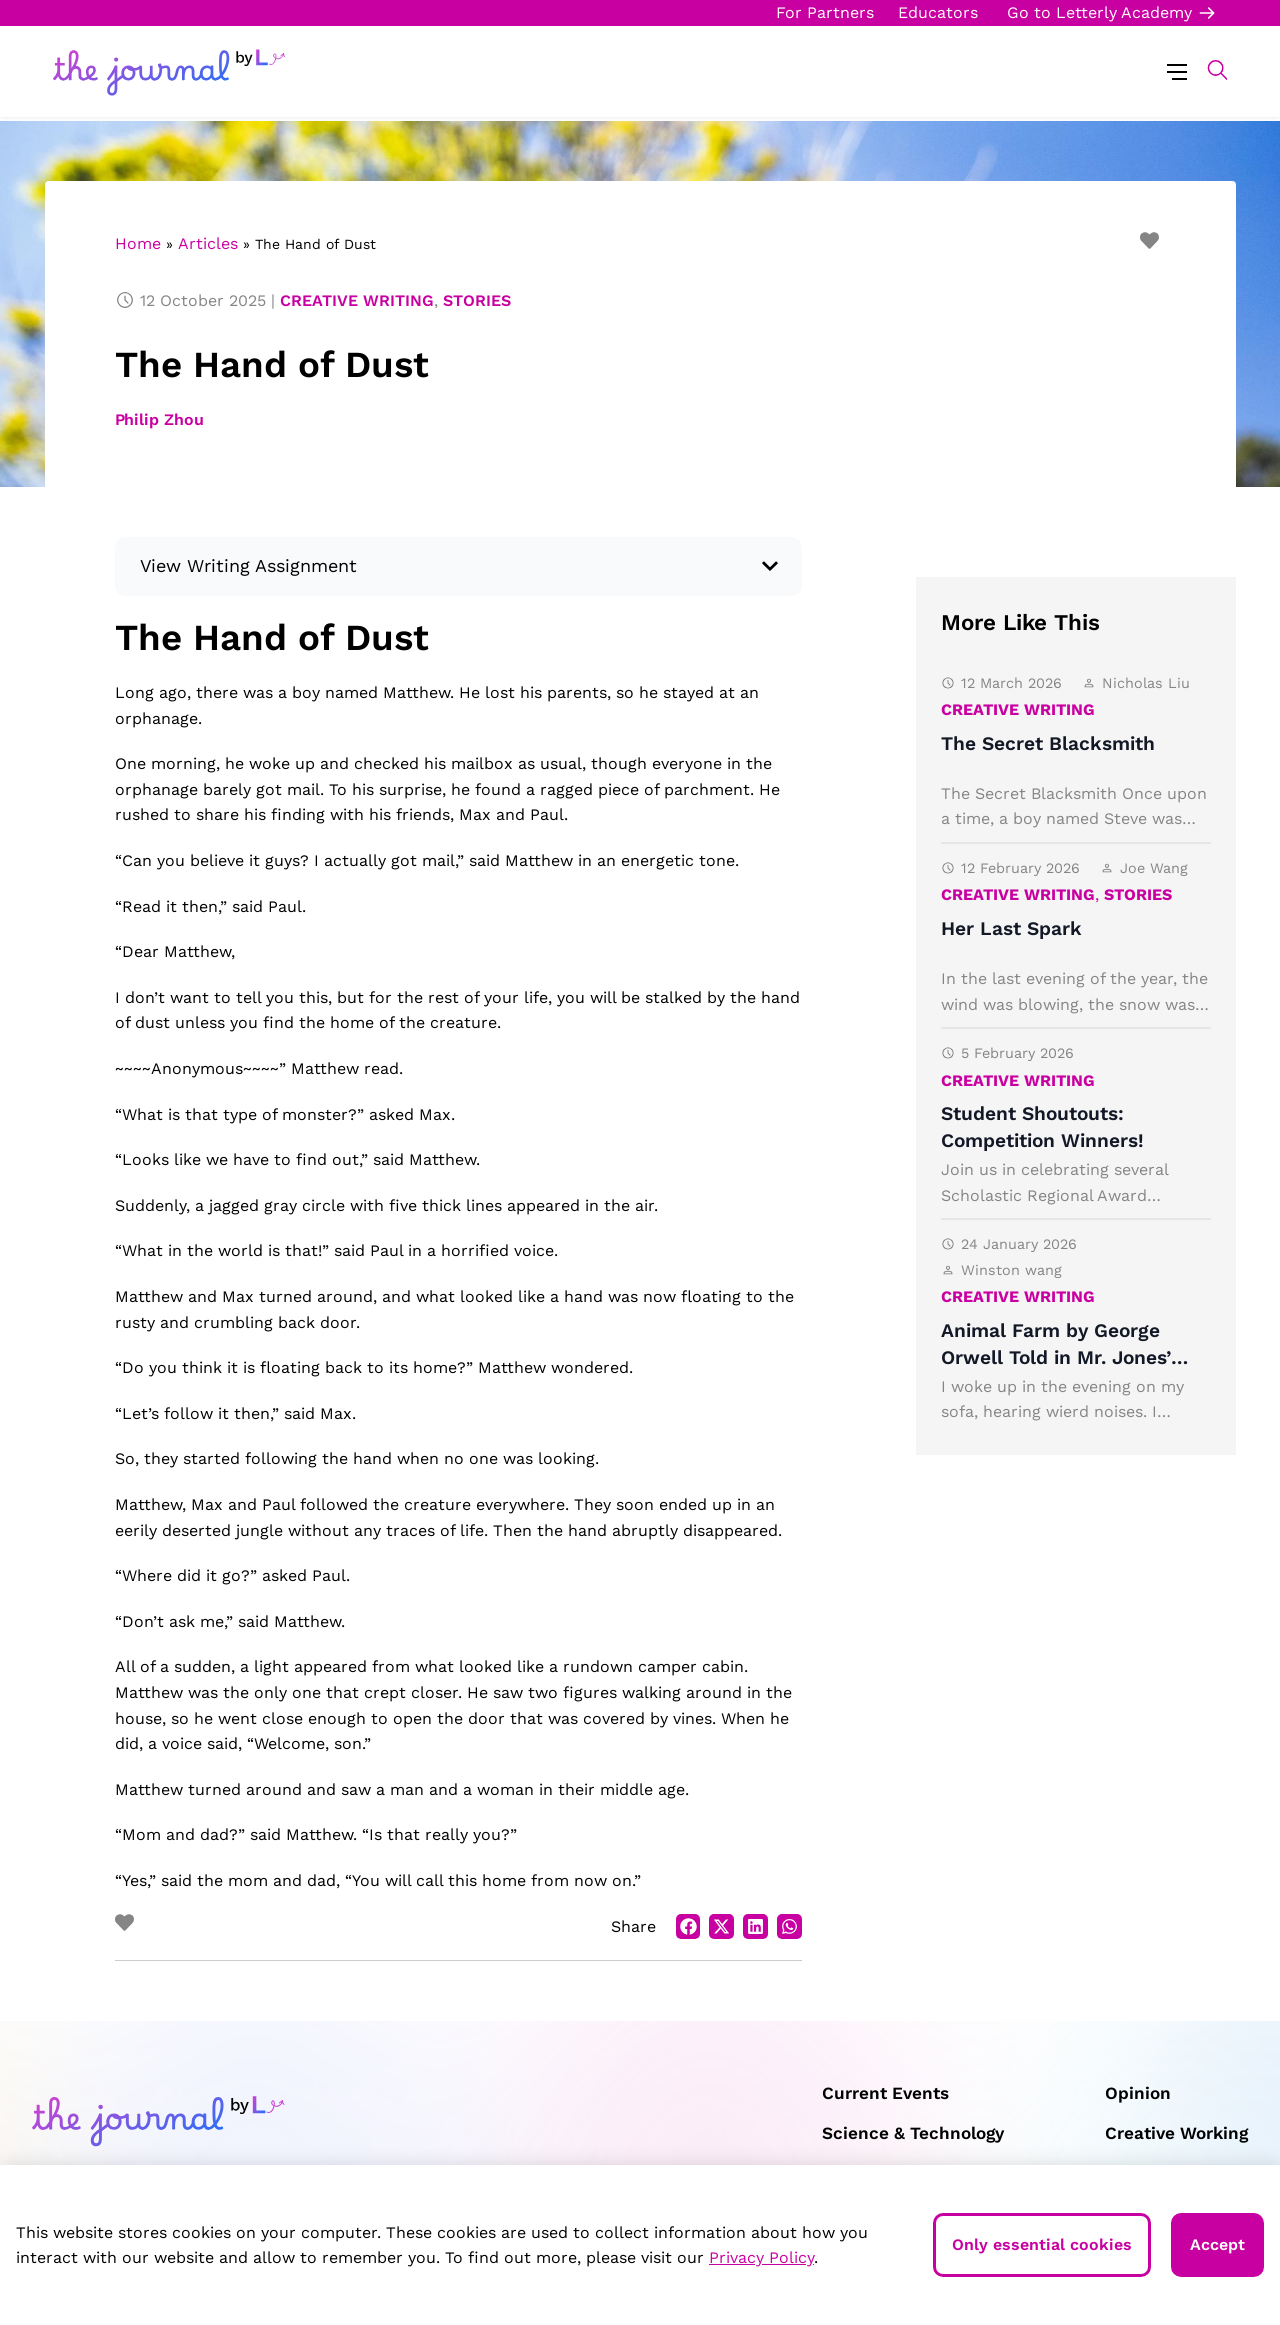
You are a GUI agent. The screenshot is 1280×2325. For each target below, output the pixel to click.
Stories (477, 300)
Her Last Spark (1011, 928)
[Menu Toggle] (1177, 70)
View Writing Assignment (249, 565)
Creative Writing (357, 300)
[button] (1207, 70)
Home (138, 243)
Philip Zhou (160, 419)
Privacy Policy (761, 2257)
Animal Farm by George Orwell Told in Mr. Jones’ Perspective (1056, 1357)
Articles (208, 243)
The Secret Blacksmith (1048, 743)
